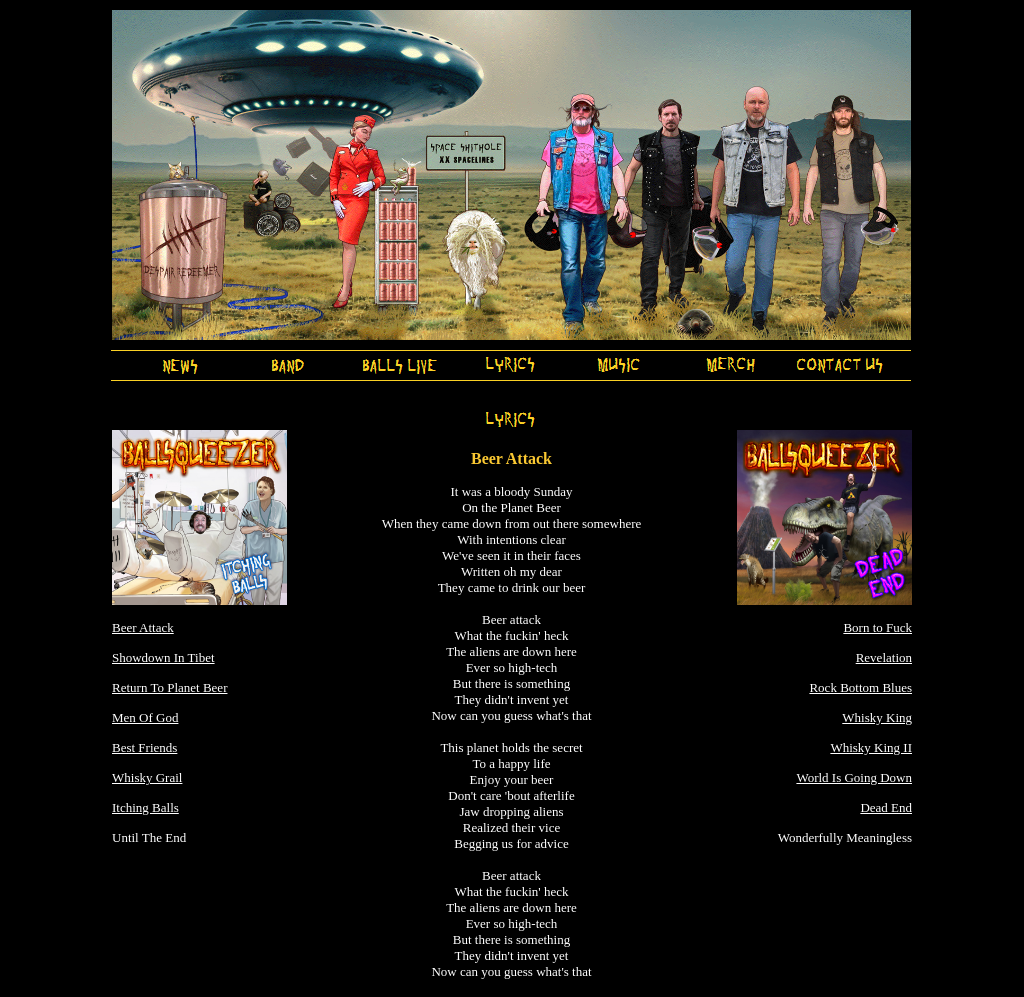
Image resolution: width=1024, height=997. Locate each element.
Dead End (886, 807)
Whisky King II (871, 747)
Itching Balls (145, 807)
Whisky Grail (147, 777)
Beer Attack (143, 627)
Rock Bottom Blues (860, 687)
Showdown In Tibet (163, 657)
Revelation (884, 657)
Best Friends (144, 747)
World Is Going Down (854, 777)
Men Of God (145, 717)
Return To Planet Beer (169, 687)
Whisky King (877, 717)
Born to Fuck (877, 627)
